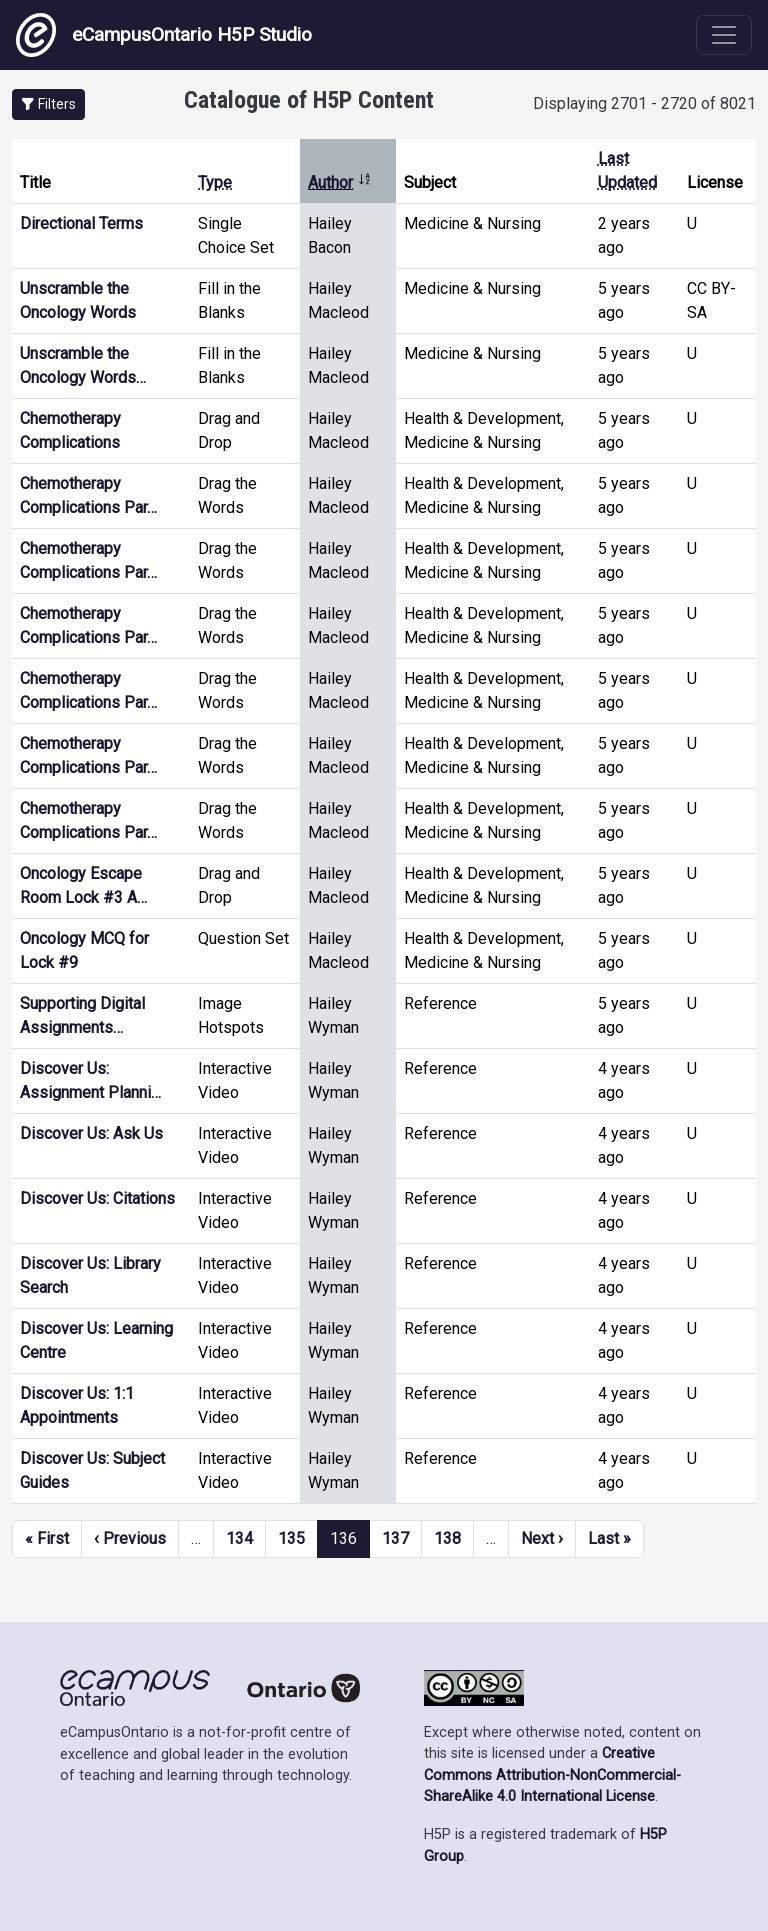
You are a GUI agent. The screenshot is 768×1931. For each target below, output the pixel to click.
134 (239, 1538)
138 (447, 1538)
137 (395, 1538)
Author (340, 182)
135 (291, 1538)
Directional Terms (81, 223)
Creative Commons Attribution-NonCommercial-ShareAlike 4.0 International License (552, 1775)
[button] (48, 104)
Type (215, 182)
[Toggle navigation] (724, 35)
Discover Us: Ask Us (91, 1133)
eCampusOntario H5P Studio (164, 35)
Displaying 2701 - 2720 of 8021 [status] (644, 103)
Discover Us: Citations (97, 1198)
